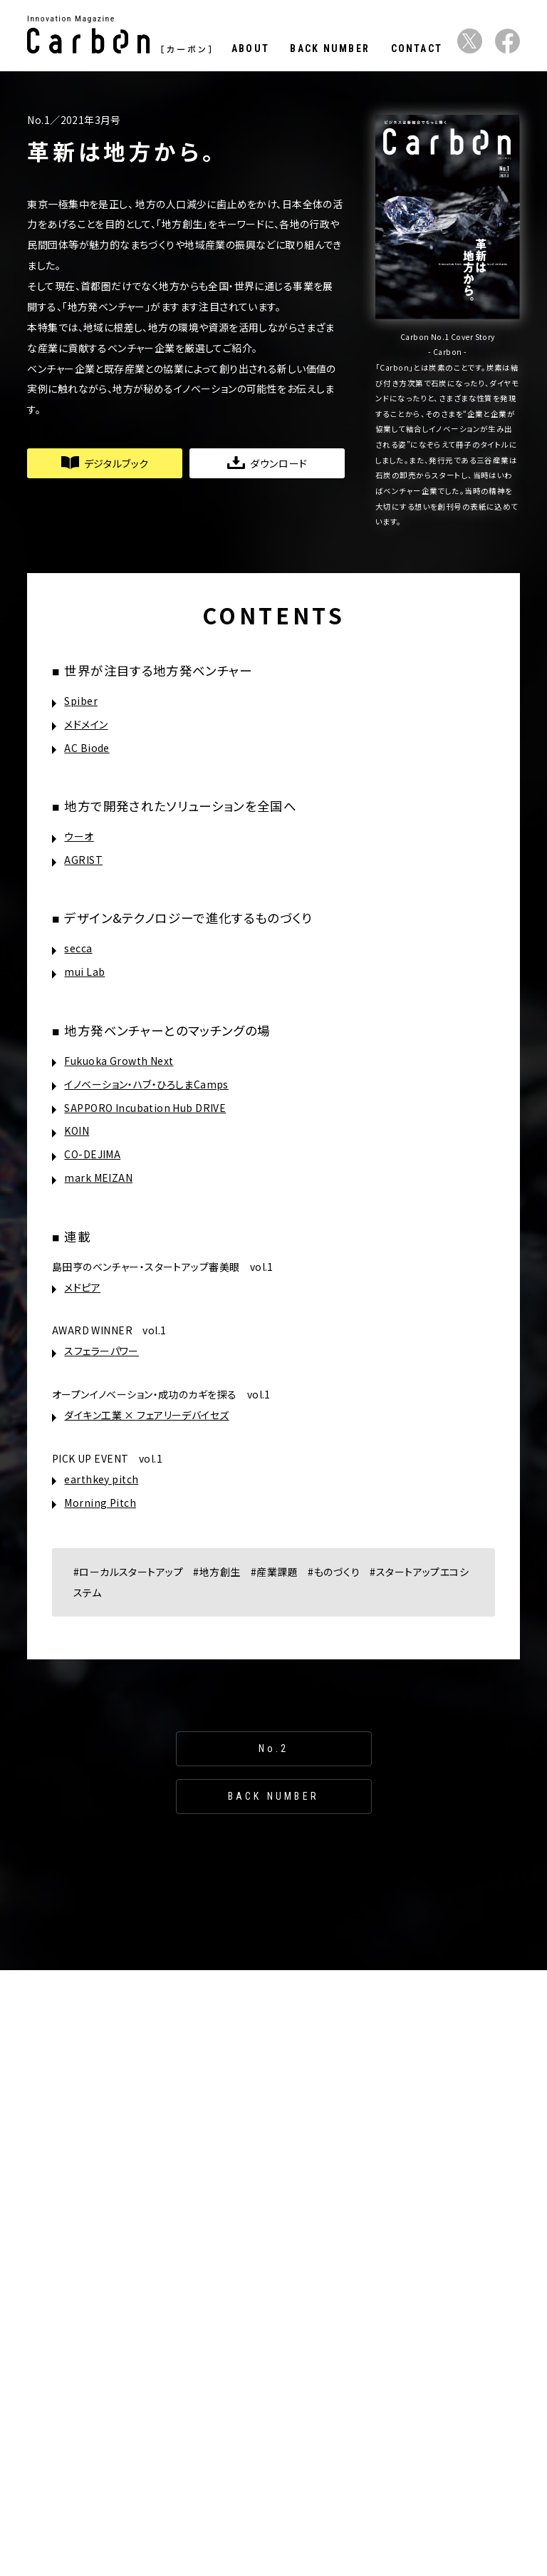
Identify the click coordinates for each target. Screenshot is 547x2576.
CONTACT (417, 48)
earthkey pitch (101, 1479)
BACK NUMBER (330, 48)
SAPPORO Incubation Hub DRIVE (145, 1108)
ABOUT (250, 48)
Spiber (81, 701)
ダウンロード (267, 463)
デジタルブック (105, 463)
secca (78, 948)
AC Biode (86, 748)
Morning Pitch (99, 1502)
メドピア (82, 1287)
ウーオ (78, 836)
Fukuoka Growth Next (118, 1060)
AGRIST (83, 859)
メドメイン (86, 724)
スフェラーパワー (101, 1351)
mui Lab (84, 971)
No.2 (274, 1748)
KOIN (76, 1130)
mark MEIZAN (98, 1177)
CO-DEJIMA (92, 1154)
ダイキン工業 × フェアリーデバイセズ (146, 1415)
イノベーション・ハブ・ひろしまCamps (146, 1084)
